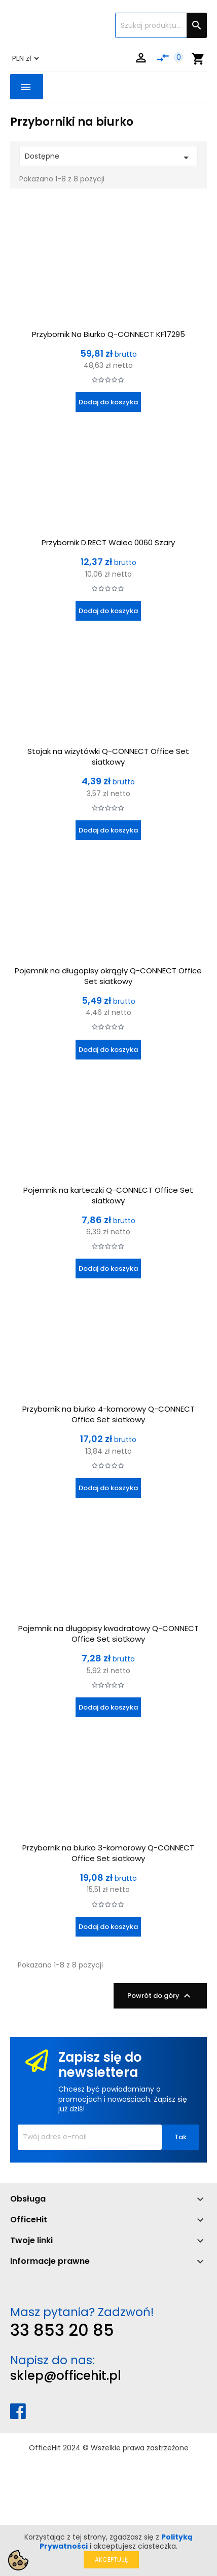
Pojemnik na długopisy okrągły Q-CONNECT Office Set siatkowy (108, 976)
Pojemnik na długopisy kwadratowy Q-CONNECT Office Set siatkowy (108, 1633)
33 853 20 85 (62, 2330)
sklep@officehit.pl (65, 2375)
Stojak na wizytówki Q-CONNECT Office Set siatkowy (108, 756)
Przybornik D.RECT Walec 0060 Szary (108, 542)
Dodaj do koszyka (108, 402)
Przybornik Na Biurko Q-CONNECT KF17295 (108, 334)
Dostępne (108, 157)
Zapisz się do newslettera (100, 2065)
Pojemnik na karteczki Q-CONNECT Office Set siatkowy (108, 1195)
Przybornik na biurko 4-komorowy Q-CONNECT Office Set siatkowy (108, 1414)
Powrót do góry (160, 1996)
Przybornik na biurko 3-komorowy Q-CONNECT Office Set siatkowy (108, 1853)
